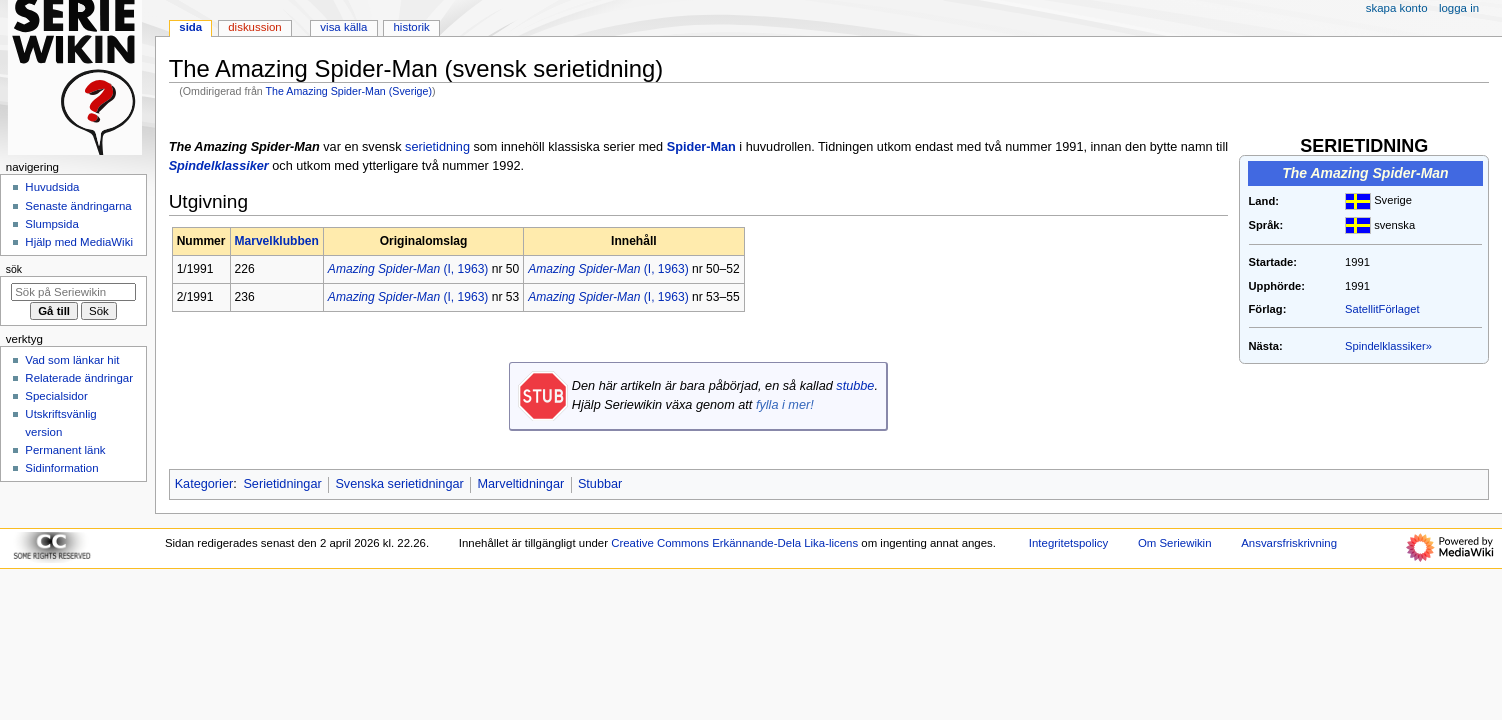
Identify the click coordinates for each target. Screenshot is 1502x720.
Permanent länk (65, 450)
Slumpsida (51, 224)
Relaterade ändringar (79, 378)
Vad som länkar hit (72, 360)
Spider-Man (701, 147)
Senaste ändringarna (78, 206)
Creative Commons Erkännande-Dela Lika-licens (734, 543)
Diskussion (254, 27)
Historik (412, 27)
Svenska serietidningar (399, 484)
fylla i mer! (785, 405)
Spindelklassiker (219, 166)
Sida (190, 27)
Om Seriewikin (1175, 543)
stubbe (855, 386)
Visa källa (343, 27)
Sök (14, 269)
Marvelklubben (277, 241)
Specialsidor (56, 396)
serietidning (437, 147)
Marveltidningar (520, 484)
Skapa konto (1397, 8)
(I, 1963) (408, 269)
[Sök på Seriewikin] (73, 292)
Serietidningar (282, 484)
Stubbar (600, 484)
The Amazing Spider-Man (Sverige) (349, 91)
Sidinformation (61, 468)
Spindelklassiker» (1388, 346)
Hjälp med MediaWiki (79, 242)
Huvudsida (52, 187)
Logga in (1459, 8)
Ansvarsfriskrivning (1289, 543)
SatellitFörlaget (1382, 309)
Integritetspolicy (1068, 543)
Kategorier (204, 484)
